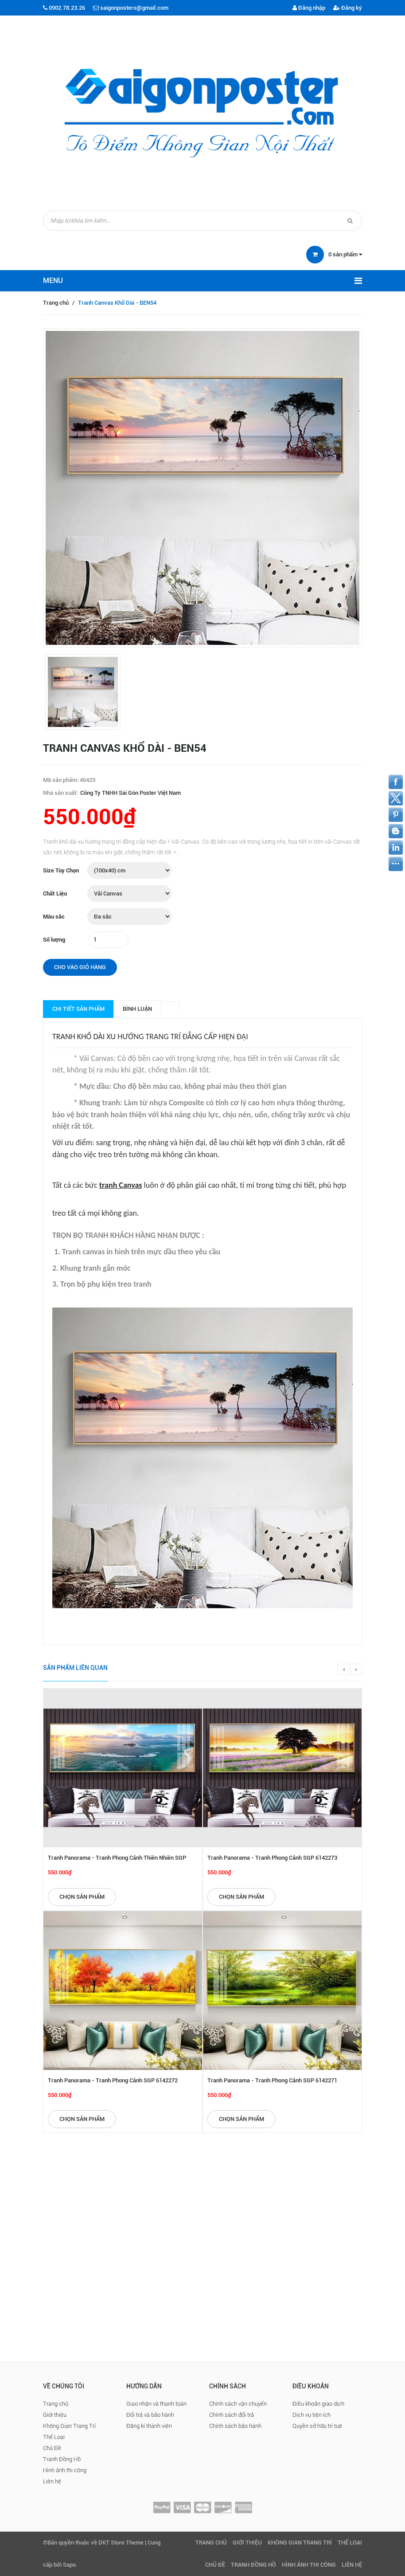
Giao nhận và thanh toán (156, 2403)
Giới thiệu (54, 2414)
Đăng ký (347, 7)
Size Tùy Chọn (61, 870)
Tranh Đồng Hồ (62, 2459)
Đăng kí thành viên (149, 2426)
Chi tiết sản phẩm (78, 1008)
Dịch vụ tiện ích (311, 2414)
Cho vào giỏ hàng (80, 967)
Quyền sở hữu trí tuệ (317, 2426)
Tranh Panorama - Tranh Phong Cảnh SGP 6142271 (272, 2080)
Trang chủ (56, 302)
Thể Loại (54, 2437)
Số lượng (54, 939)
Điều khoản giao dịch (318, 2403)
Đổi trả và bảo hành (150, 2414)
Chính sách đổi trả (231, 2414)
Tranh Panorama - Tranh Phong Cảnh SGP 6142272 (113, 2080)
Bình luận (137, 1008)
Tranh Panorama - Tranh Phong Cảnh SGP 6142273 (272, 1857)
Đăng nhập (308, 7)
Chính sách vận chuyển (238, 2403)
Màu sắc (54, 916)
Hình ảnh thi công (64, 2470)
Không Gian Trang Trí (69, 2426)
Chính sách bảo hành (235, 2426)
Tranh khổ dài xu (84, 1036)
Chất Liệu (55, 893)
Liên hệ (52, 2481)
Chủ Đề (52, 2448)
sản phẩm (345, 254)
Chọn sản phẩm (82, 1896)
